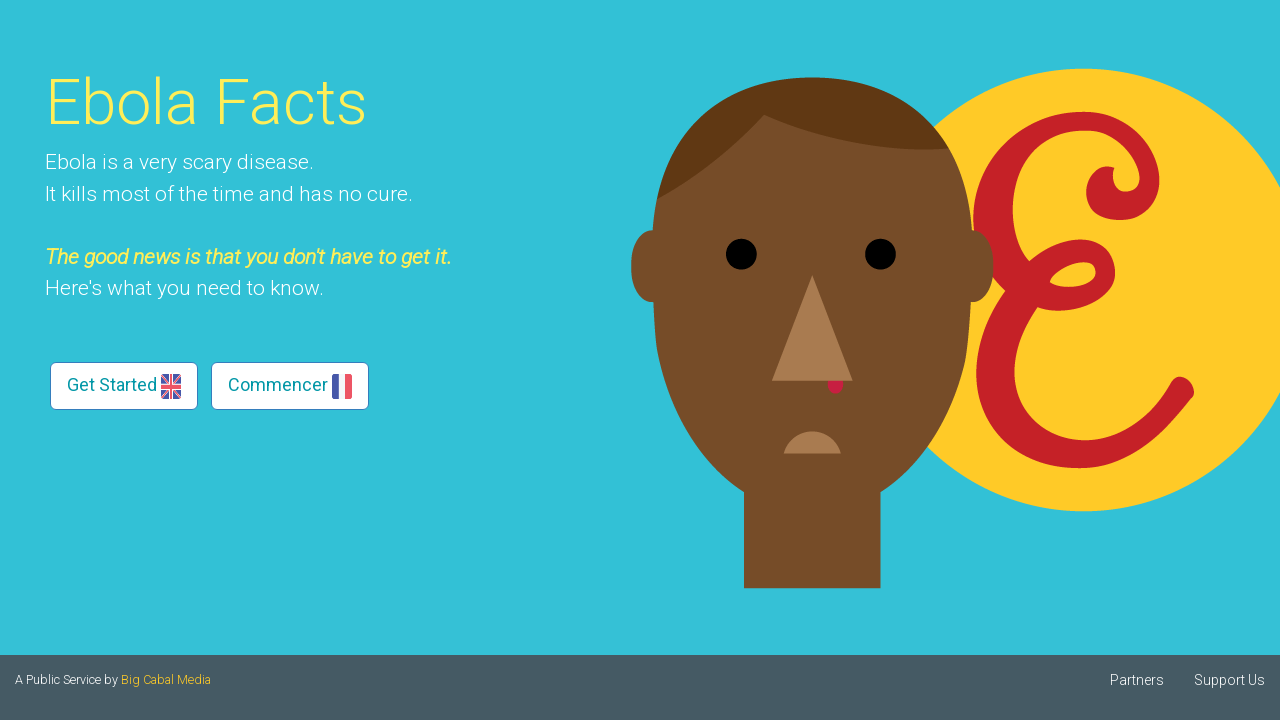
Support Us (1229, 680)
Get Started (124, 386)
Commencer (290, 386)
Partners (1137, 680)
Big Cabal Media (166, 679)
